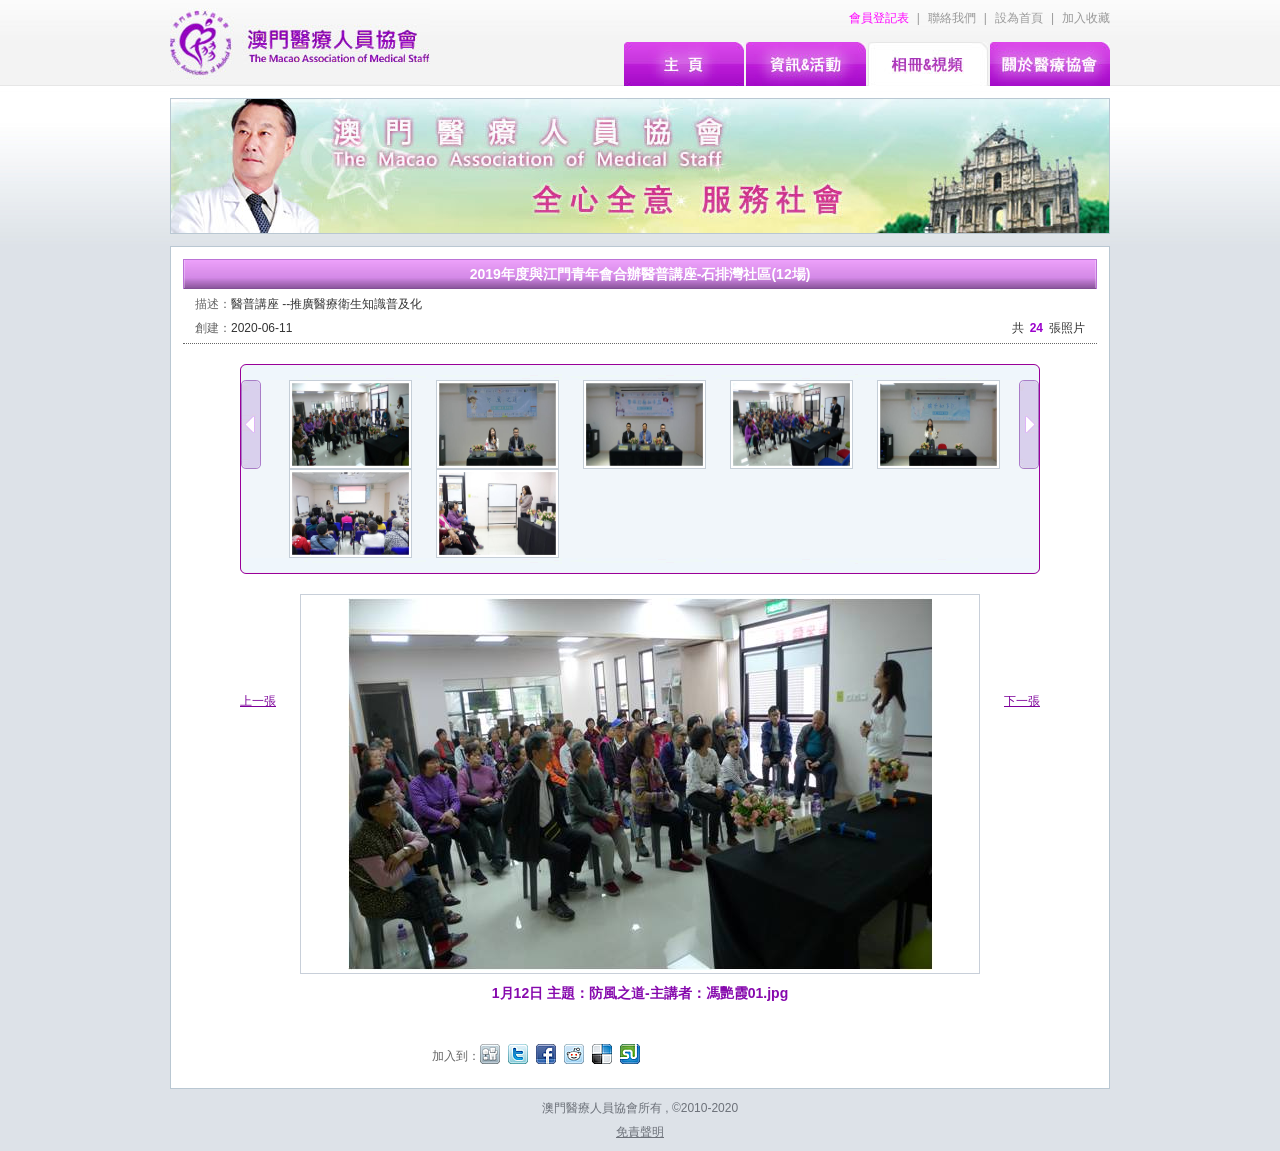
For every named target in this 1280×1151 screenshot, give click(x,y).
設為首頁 (1019, 18)
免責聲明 (640, 1132)
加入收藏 (1086, 18)
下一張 (1022, 701)
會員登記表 (879, 18)
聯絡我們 (952, 18)
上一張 (258, 701)
